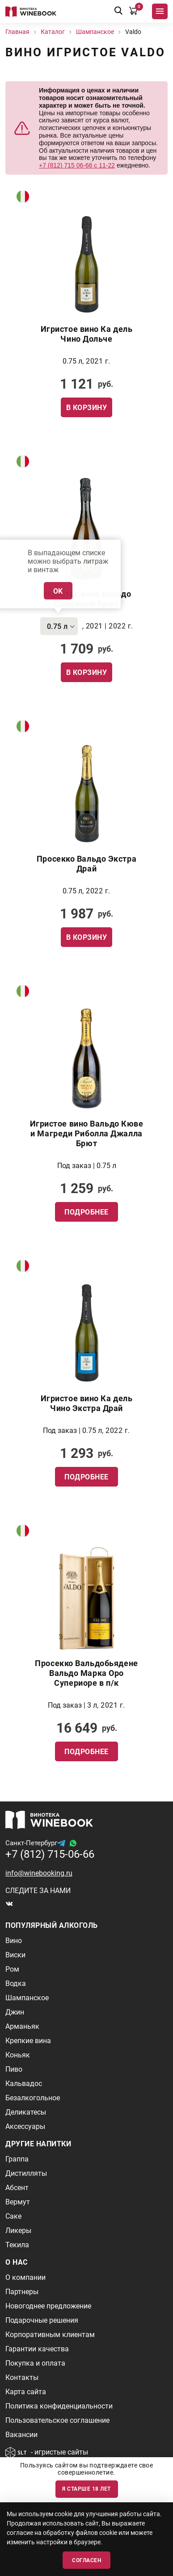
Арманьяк (22, 2026)
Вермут (17, 2202)
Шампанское (27, 1998)
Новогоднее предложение (48, 2306)
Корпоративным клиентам (50, 2334)
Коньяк (17, 2055)
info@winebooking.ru (38, 1873)
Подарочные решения (41, 2320)
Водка (15, 1983)
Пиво (13, 2069)
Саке (13, 2216)
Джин (14, 2012)
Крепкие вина (28, 2040)
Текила (17, 2245)
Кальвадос (23, 2083)
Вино (13, 1940)
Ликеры (18, 2230)
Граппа (17, 2159)
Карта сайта (25, 2392)
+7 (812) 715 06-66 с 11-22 (77, 165)
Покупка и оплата (35, 2363)
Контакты (21, 2377)
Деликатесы (25, 2112)
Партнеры (21, 2291)
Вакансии (21, 2434)
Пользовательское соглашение (57, 2420)
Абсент (17, 2187)
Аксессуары (25, 2126)
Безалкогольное (32, 2098)
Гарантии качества (37, 2349)
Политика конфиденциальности (59, 2406)
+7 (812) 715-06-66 (49, 1854)
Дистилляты (26, 2173)
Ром (12, 1969)
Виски (15, 1955)
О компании (25, 2277)
